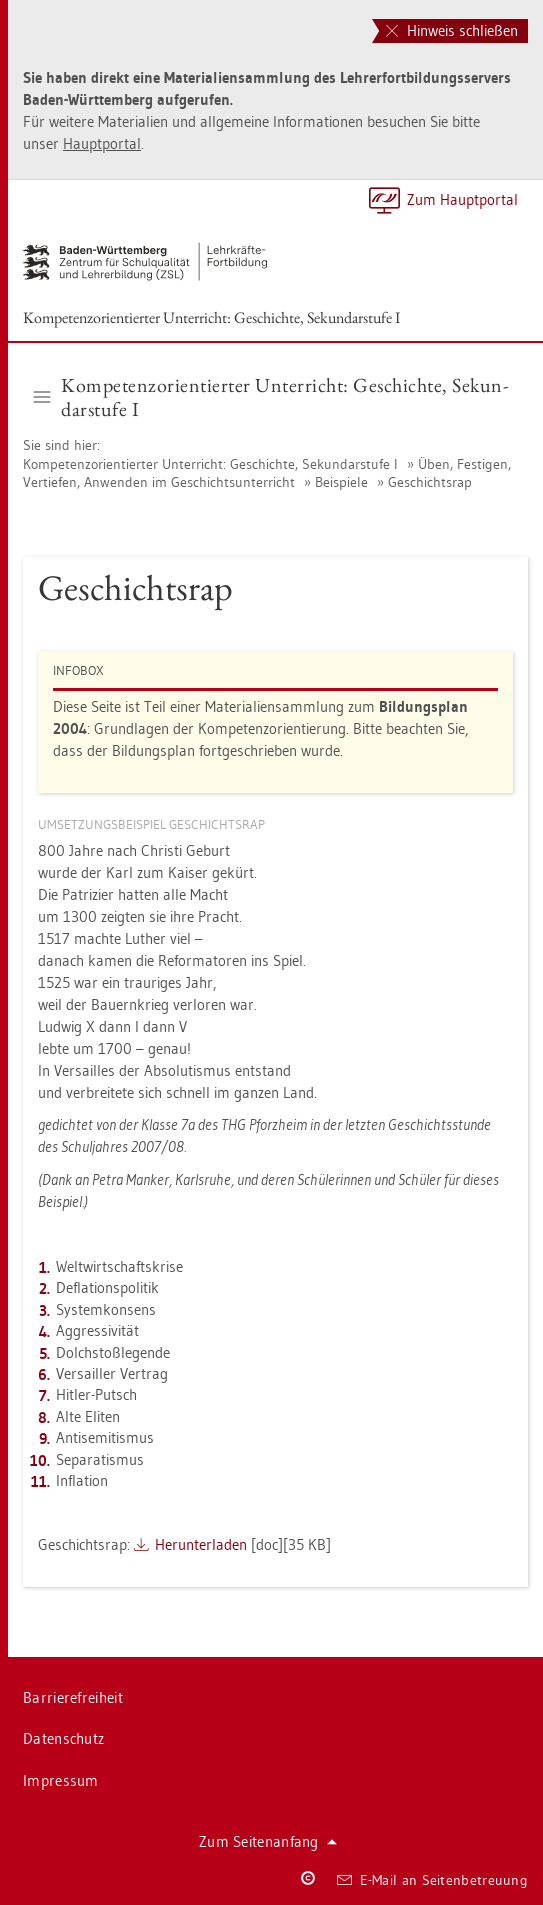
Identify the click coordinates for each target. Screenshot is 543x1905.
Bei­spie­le (341, 482)
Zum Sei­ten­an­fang (268, 1841)
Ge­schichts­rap (430, 482)
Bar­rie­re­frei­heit (73, 1697)
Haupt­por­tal (102, 143)
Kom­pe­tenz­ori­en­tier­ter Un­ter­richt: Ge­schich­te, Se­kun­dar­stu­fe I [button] (271, 397)
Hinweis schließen (452, 30)
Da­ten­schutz (63, 1738)
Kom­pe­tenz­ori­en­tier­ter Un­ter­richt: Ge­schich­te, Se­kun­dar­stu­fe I (211, 317)
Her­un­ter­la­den (201, 1544)
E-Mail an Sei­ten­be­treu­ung (432, 1880)
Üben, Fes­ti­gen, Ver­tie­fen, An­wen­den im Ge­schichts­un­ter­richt (267, 473)
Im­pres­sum (61, 1780)
